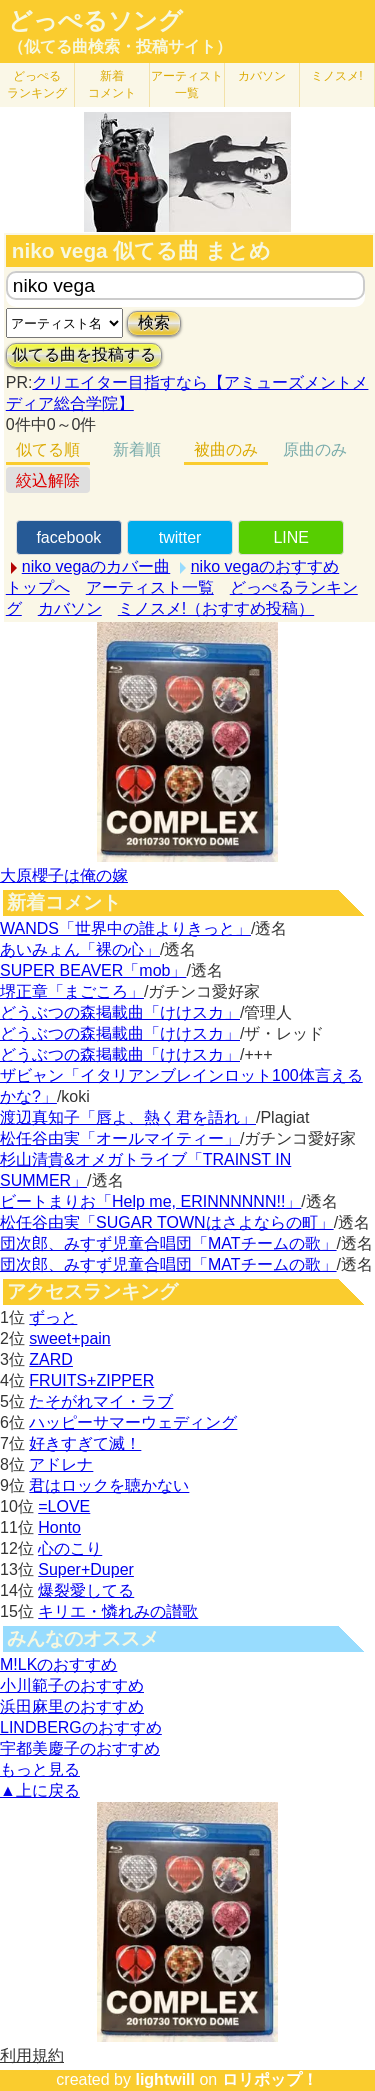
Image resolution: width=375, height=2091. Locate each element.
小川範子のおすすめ (72, 1685)
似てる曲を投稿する (84, 354)
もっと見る (40, 1769)
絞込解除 (48, 480)
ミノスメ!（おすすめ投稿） (216, 608)
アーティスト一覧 (150, 587)
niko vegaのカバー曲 (96, 566)
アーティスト (187, 84)
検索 (154, 322)
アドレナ (61, 1464)
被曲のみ (226, 449)
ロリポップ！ (270, 2079)
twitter (180, 537)
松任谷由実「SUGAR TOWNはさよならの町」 (167, 1222)
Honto (59, 1527)
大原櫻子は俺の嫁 (64, 875)
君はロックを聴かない (109, 1485)
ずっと (53, 1317)
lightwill (165, 2079)
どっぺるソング (95, 21)
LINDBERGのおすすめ (81, 1727)
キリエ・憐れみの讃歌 (118, 1611)
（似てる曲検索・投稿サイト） (120, 46)
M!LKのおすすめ (58, 1664)
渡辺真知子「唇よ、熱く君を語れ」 (128, 1117)
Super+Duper (86, 1569)
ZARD (51, 1359)
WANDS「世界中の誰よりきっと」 (125, 928)
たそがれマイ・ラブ (101, 1401)
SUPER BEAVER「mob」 (93, 970)
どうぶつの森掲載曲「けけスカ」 (120, 1012)
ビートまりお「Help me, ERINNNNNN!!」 (150, 1201)
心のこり (70, 1548)
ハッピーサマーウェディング (133, 1422)
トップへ (38, 587)
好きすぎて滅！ (85, 1443)
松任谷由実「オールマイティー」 (120, 1138)
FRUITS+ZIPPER (91, 1380)
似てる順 (48, 449)
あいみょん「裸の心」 (80, 949)
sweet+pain (69, 1338)
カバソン (262, 76)
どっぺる (37, 84)
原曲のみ (315, 449)
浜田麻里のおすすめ (72, 1706)
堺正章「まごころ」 (72, 991)
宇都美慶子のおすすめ (80, 1748)
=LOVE (64, 1506)
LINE (291, 537)
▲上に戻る (40, 1790)
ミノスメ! (336, 76)
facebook (68, 537)
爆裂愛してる (86, 1590)
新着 (112, 84)
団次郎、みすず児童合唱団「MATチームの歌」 (168, 1243)
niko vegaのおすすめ (265, 566)
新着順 (137, 449)
